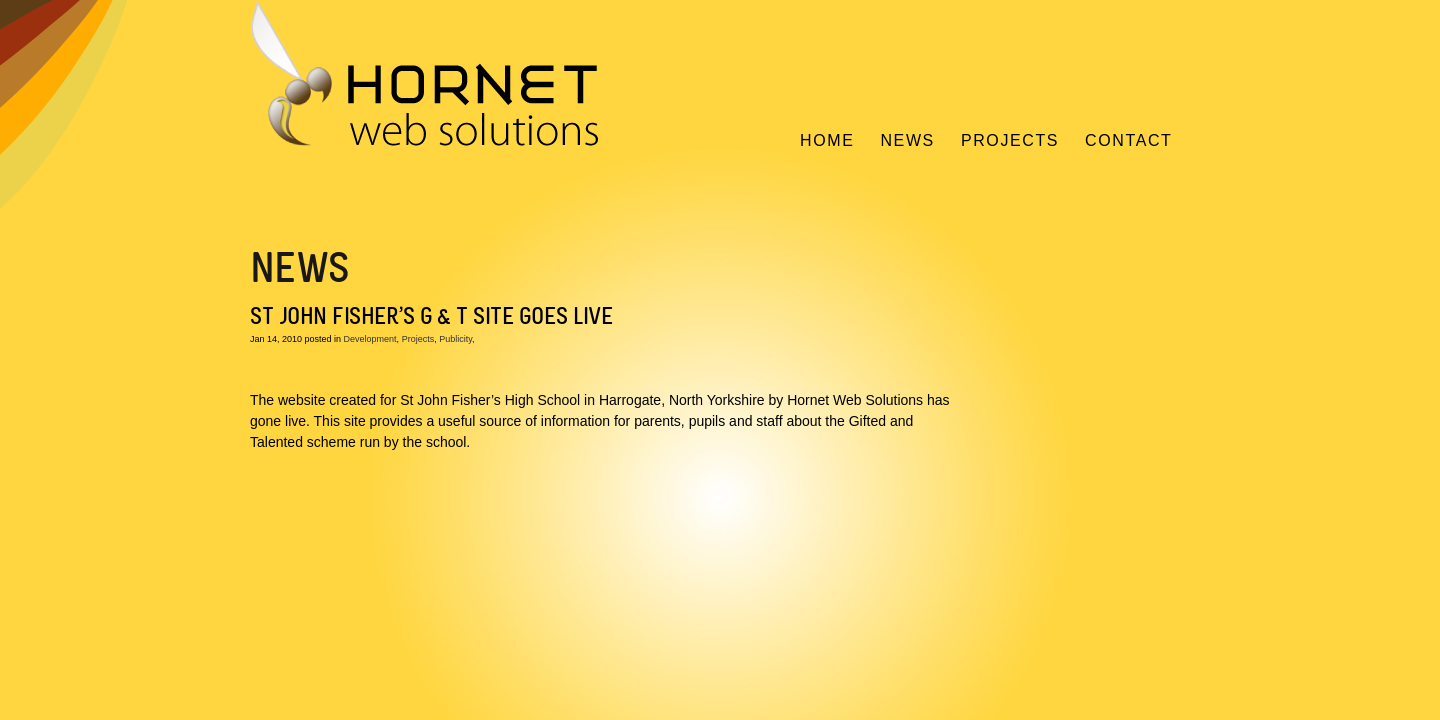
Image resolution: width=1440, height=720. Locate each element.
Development (370, 339)
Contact (1128, 140)
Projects (1010, 140)
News (907, 140)
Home (827, 140)
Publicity (455, 339)
